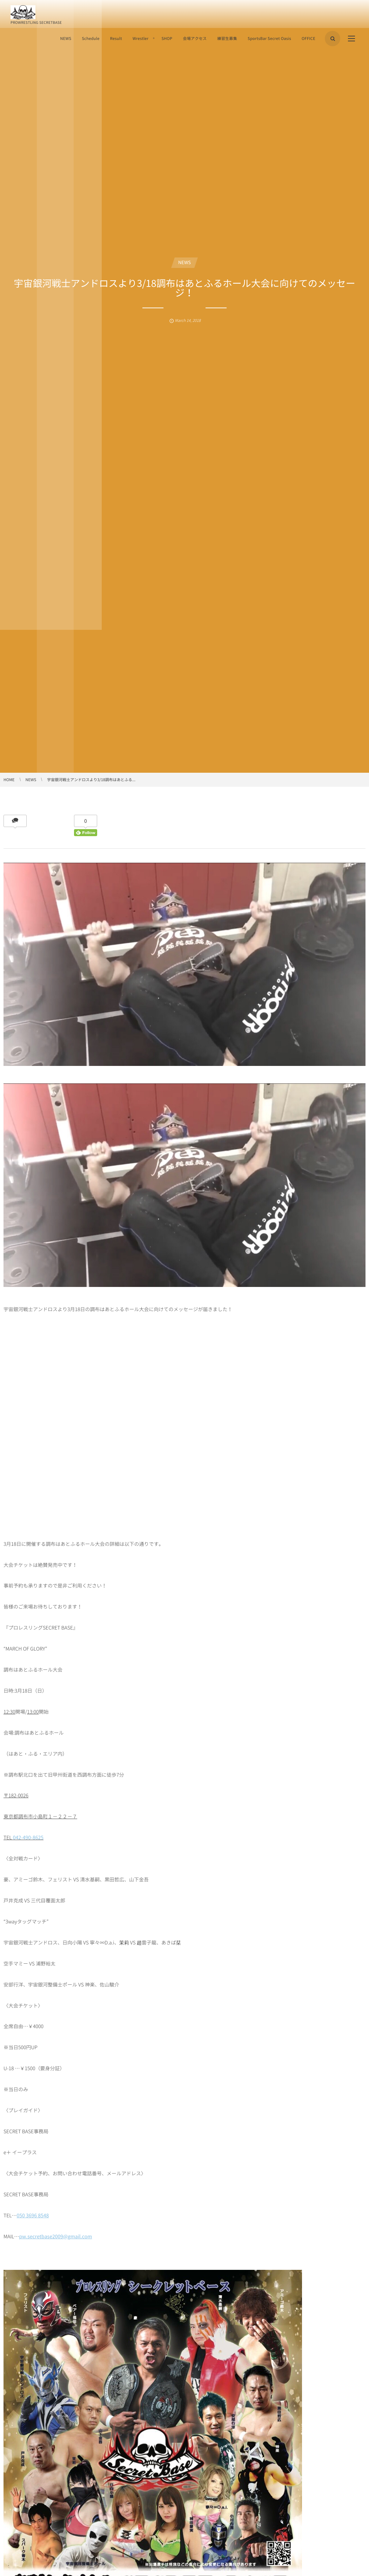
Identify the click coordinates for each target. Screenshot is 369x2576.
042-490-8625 (28, 1837)
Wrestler (140, 38)
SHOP (166, 38)
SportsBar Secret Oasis (269, 38)
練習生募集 (227, 38)
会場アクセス (195, 38)
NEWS (65, 38)
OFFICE (308, 38)
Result (116, 38)
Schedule (90, 38)
